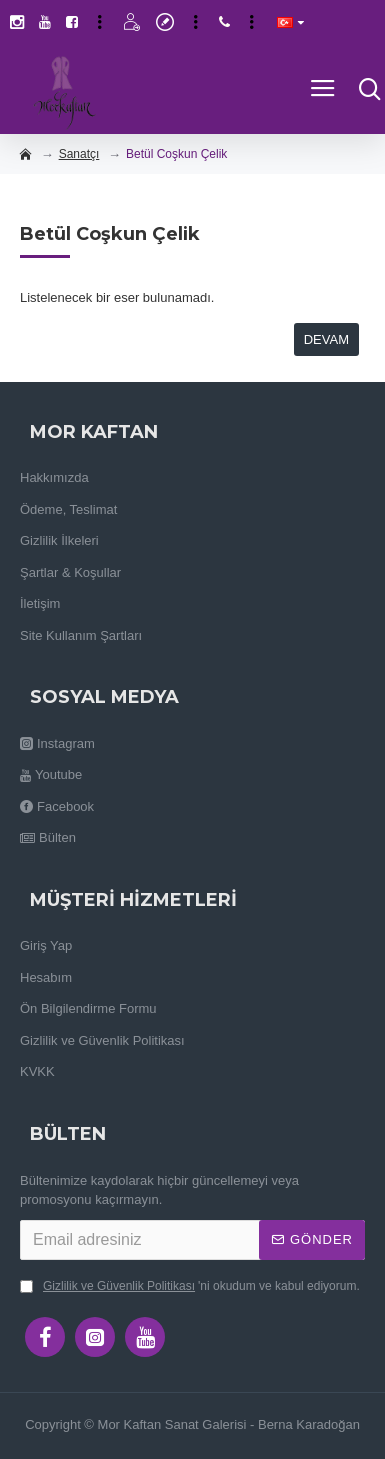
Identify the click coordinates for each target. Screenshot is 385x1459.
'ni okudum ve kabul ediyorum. (190, 1286)
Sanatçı (79, 154)
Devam (326, 339)
